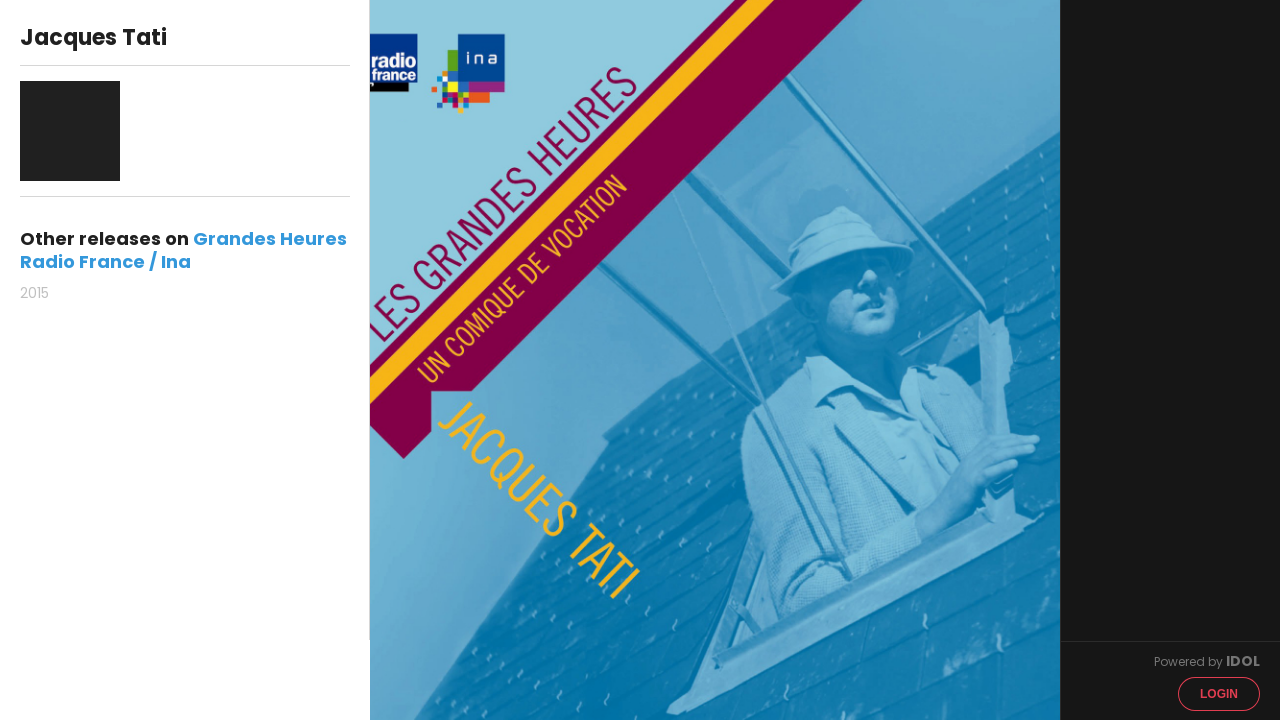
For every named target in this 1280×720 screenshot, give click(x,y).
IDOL (1243, 661)
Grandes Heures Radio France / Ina (183, 250)
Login (1219, 694)
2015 (34, 293)
